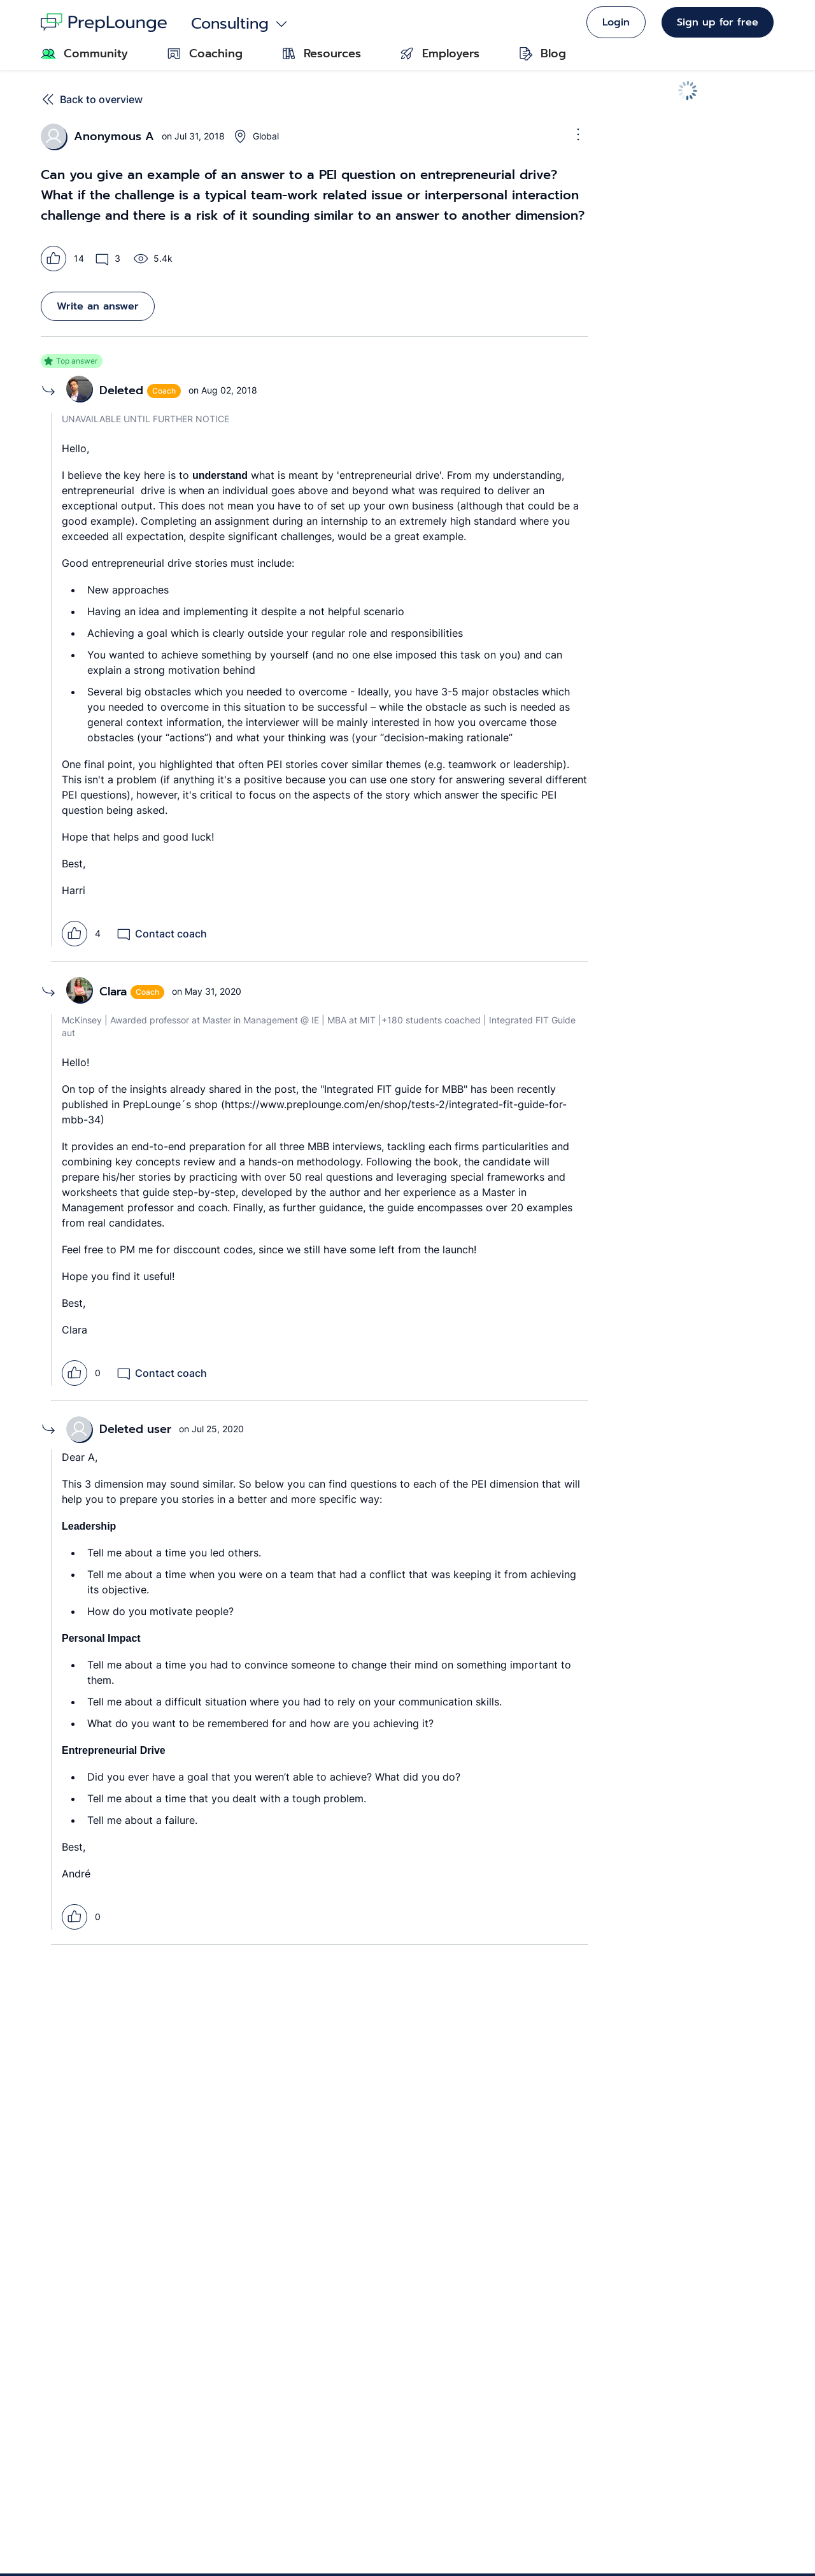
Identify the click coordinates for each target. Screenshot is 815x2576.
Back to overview (92, 99)
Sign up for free (717, 22)
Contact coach (161, 933)
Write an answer (98, 306)
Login (616, 22)
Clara (113, 991)
